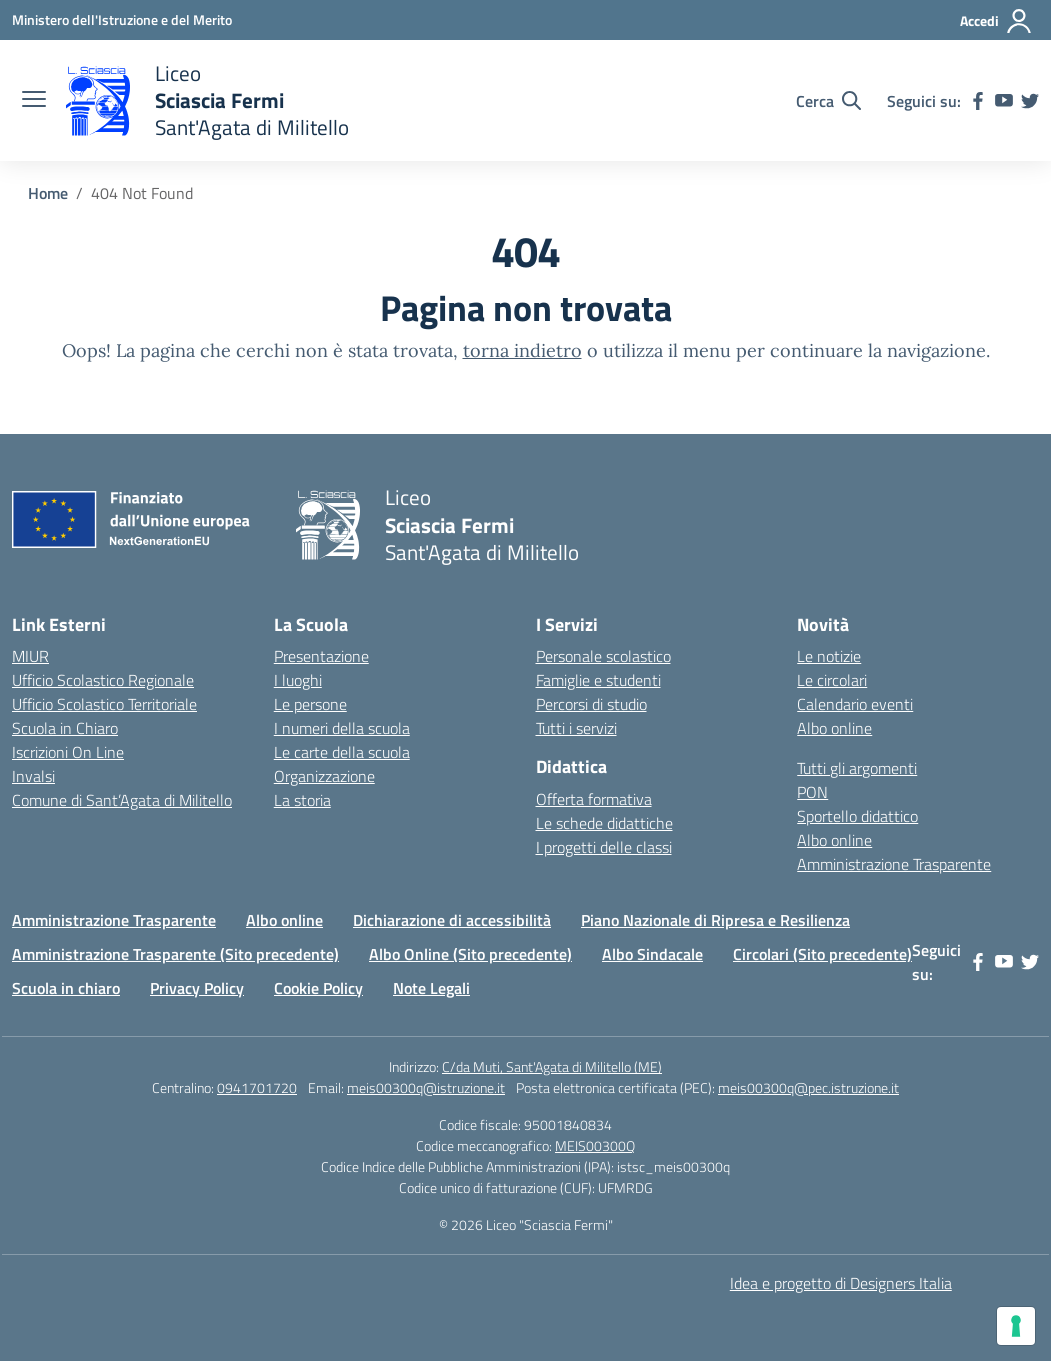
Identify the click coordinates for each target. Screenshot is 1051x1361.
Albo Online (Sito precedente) (470, 954)
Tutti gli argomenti (857, 768)
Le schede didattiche (604, 823)
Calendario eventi (855, 704)
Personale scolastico (603, 656)
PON (812, 792)
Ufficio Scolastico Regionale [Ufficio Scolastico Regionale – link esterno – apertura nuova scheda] (103, 680)
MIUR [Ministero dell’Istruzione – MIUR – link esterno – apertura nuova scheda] (30, 656)
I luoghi (298, 680)
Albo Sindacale (652, 954)
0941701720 (257, 1087)
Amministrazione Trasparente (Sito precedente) (175, 954)
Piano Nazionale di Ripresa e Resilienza (715, 920)
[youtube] (1004, 101)
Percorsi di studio (591, 704)
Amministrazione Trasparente (894, 864)
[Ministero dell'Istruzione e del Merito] (122, 19)
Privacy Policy (197, 988)
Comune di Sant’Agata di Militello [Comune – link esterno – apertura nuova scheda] (122, 800)
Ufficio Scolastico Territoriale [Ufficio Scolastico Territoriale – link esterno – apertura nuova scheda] (104, 704)
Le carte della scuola (342, 752)
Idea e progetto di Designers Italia (841, 1283)
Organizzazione (324, 776)
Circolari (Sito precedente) (822, 954)
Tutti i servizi (576, 728)
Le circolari (832, 680)
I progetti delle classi (604, 847)
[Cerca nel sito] (828, 101)
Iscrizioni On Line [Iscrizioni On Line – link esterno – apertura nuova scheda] (68, 752)
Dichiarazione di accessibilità (452, 920)
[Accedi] (996, 21)
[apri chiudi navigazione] (34, 101)
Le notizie (829, 656)
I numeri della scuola (342, 728)
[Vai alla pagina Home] (48, 193)
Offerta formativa (594, 799)
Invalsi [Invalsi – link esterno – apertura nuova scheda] (33, 776)
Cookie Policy (318, 988)
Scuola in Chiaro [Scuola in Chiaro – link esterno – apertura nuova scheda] (65, 728)
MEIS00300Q (595, 1145)
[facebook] (978, 101)
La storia (302, 800)
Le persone (310, 704)
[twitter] (1030, 101)
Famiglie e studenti (598, 680)
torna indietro (522, 350)
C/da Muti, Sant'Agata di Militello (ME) (552, 1066)
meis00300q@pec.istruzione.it (808, 1087)
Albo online (834, 728)
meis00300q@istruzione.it (426, 1087)
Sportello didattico (857, 816)
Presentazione (321, 656)
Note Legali (431, 988)
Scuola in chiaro (66, 988)
